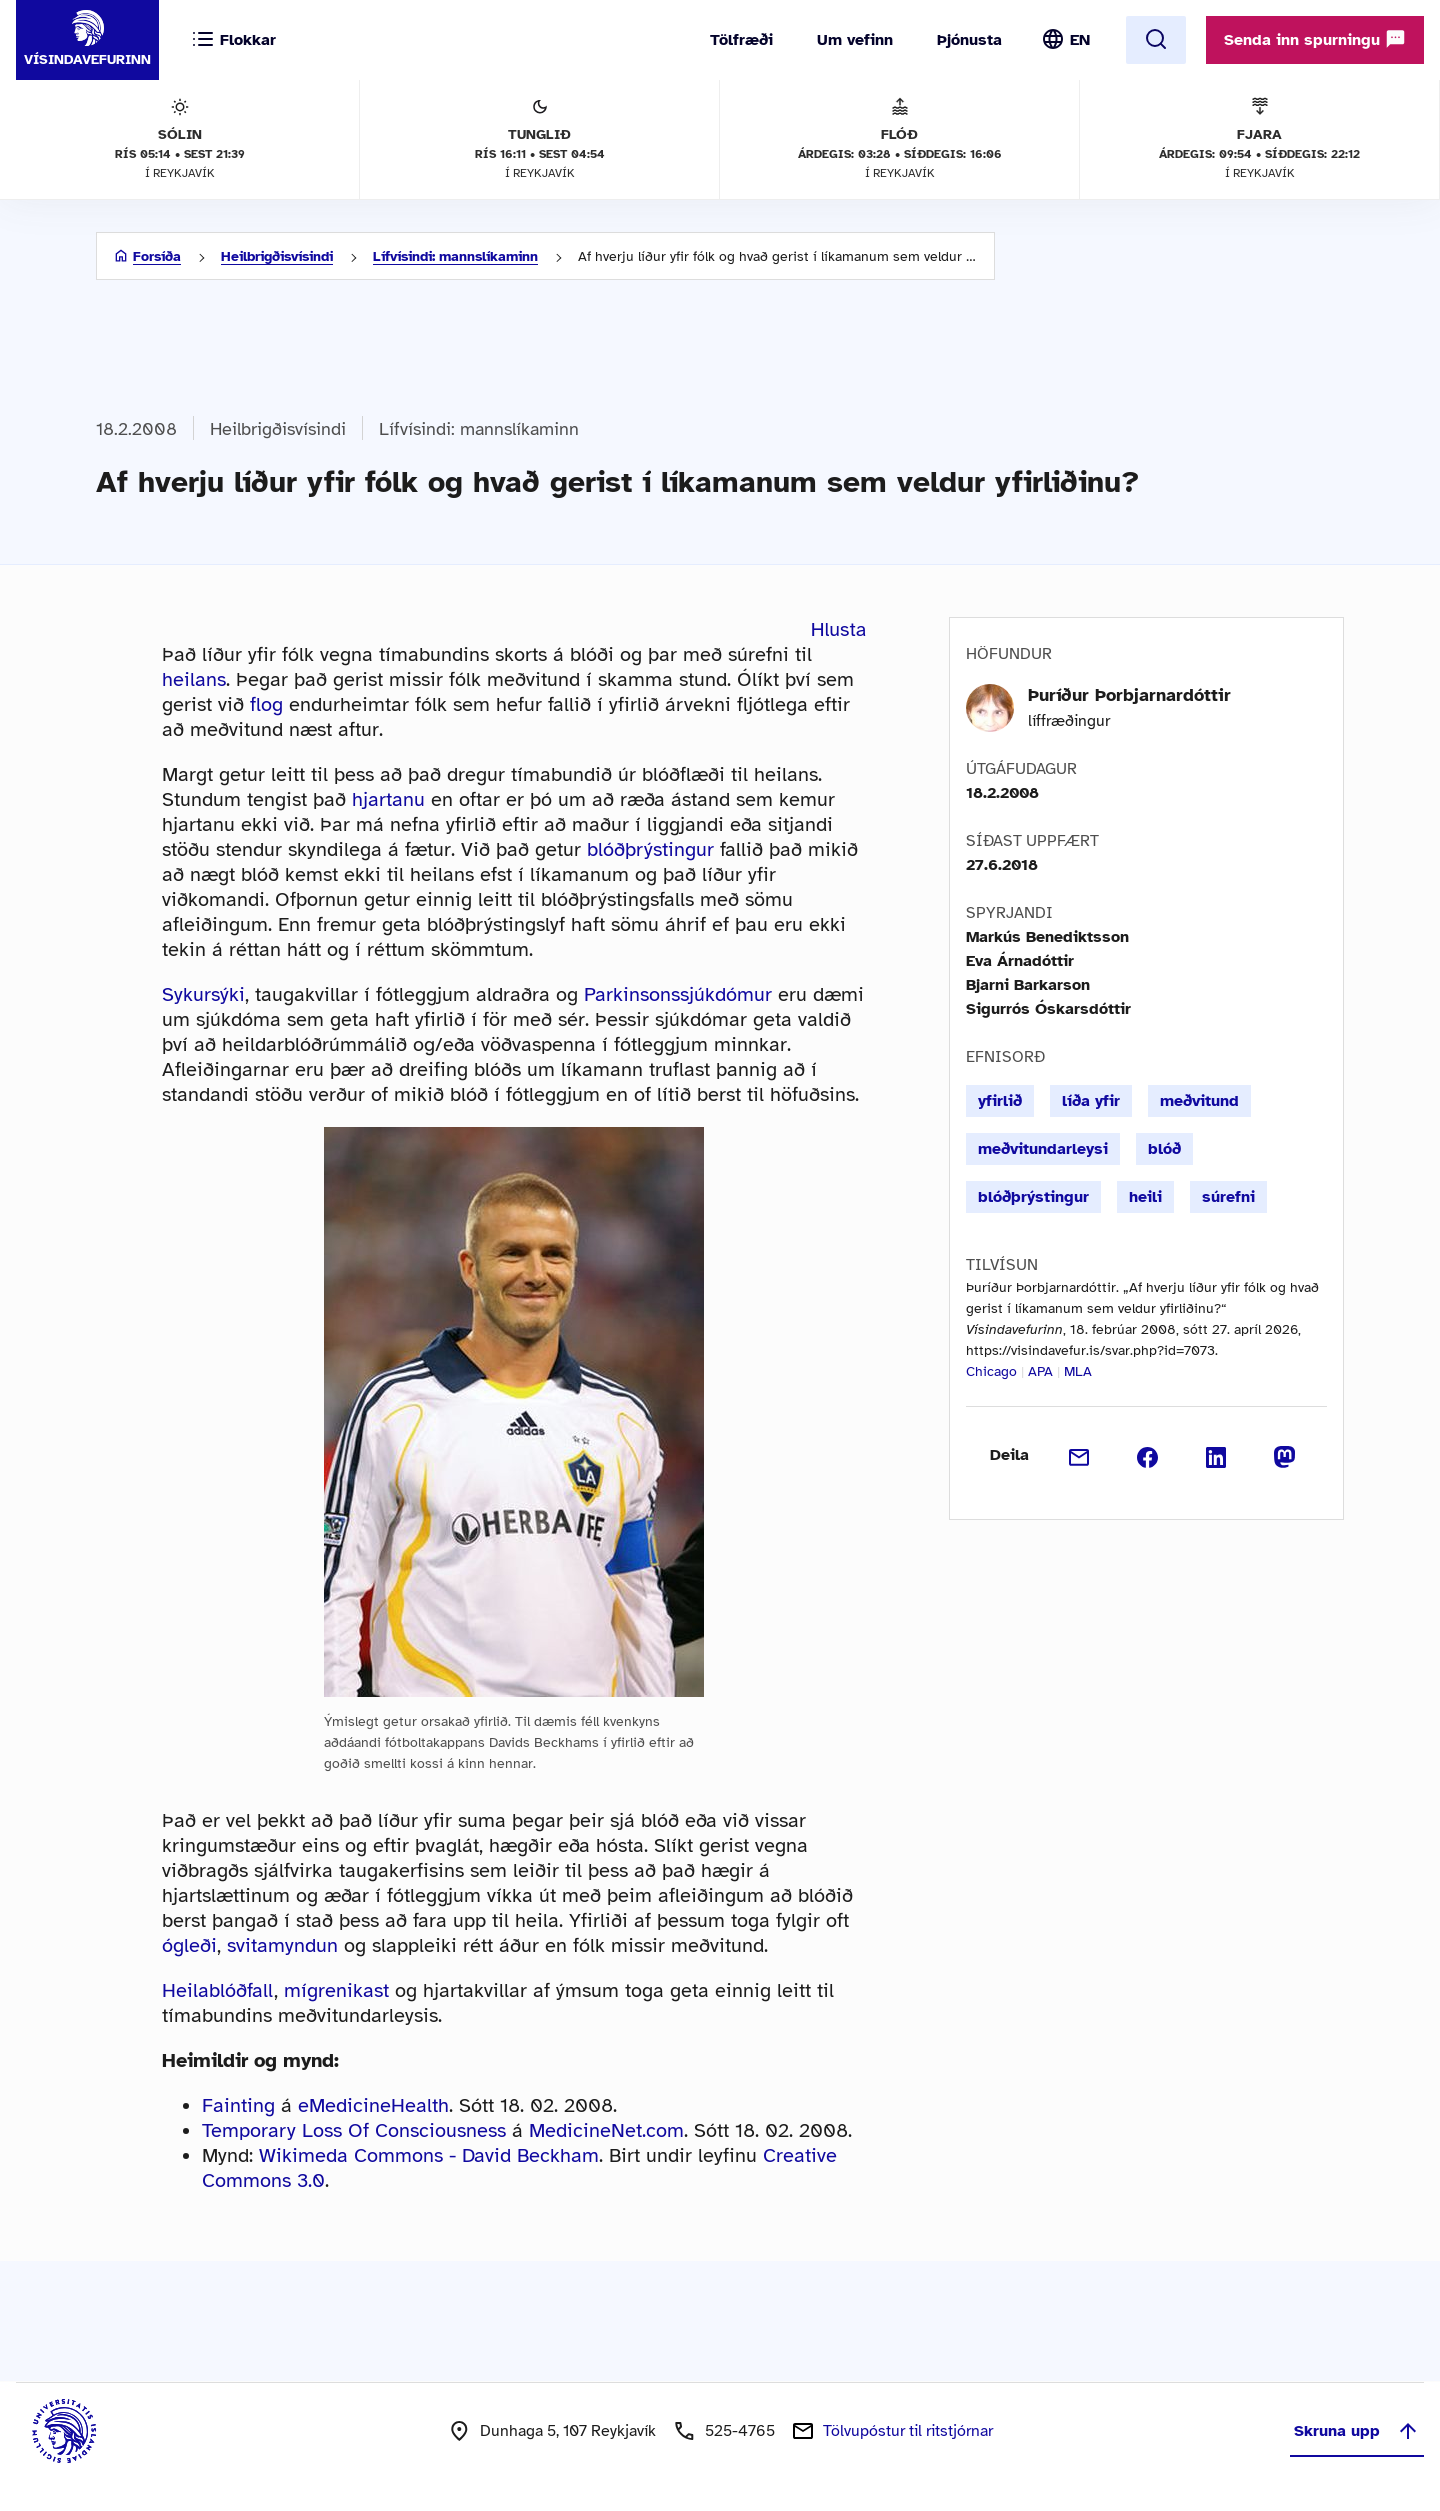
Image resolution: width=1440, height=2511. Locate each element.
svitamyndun (282, 1945)
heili (1145, 1197)
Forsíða (157, 256)
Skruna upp (1357, 2431)
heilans (194, 679)
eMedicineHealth (373, 2105)
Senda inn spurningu (1315, 39)
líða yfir (1091, 1101)
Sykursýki (203, 994)
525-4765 (740, 2431)
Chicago (991, 1371)
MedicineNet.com (606, 2130)
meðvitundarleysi (1043, 1149)
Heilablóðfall (218, 1990)
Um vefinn (855, 40)
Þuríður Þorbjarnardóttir (1129, 695)
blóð (1164, 1149)
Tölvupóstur (908, 2431)
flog (266, 704)
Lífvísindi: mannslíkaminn (455, 256)
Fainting (238, 2105)
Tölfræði (741, 40)
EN (1080, 40)
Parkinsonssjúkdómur (678, 994)
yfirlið (1000, 1101)
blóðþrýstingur (650, 849)
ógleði (189, 1945)
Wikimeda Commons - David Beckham (429, 2155)
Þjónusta (969, 40)
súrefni (1228, 1197)
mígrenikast (336, 1990)
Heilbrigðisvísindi (277, 256)
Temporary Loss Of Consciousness (354, 2130)
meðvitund (1199, 1101)
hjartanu (388, 799)
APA (1040, 1371)
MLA (1078, 1371)
